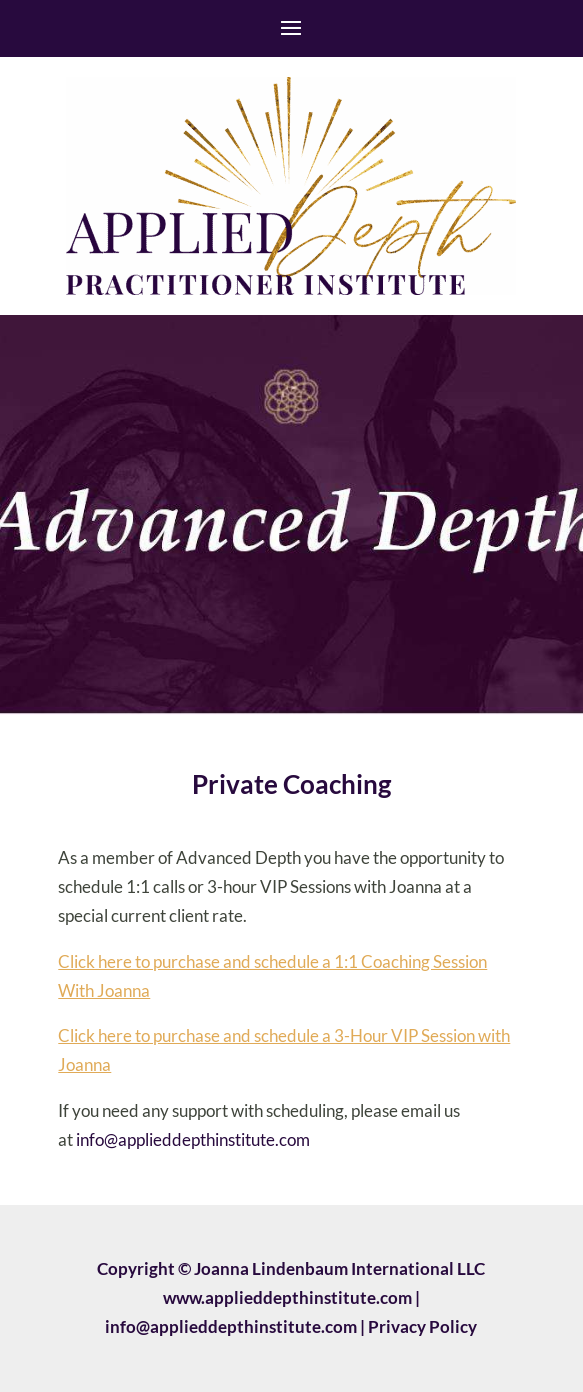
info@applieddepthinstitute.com (193, 1139)
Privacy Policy (422, 1326)
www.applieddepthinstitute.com (287, 1297)
